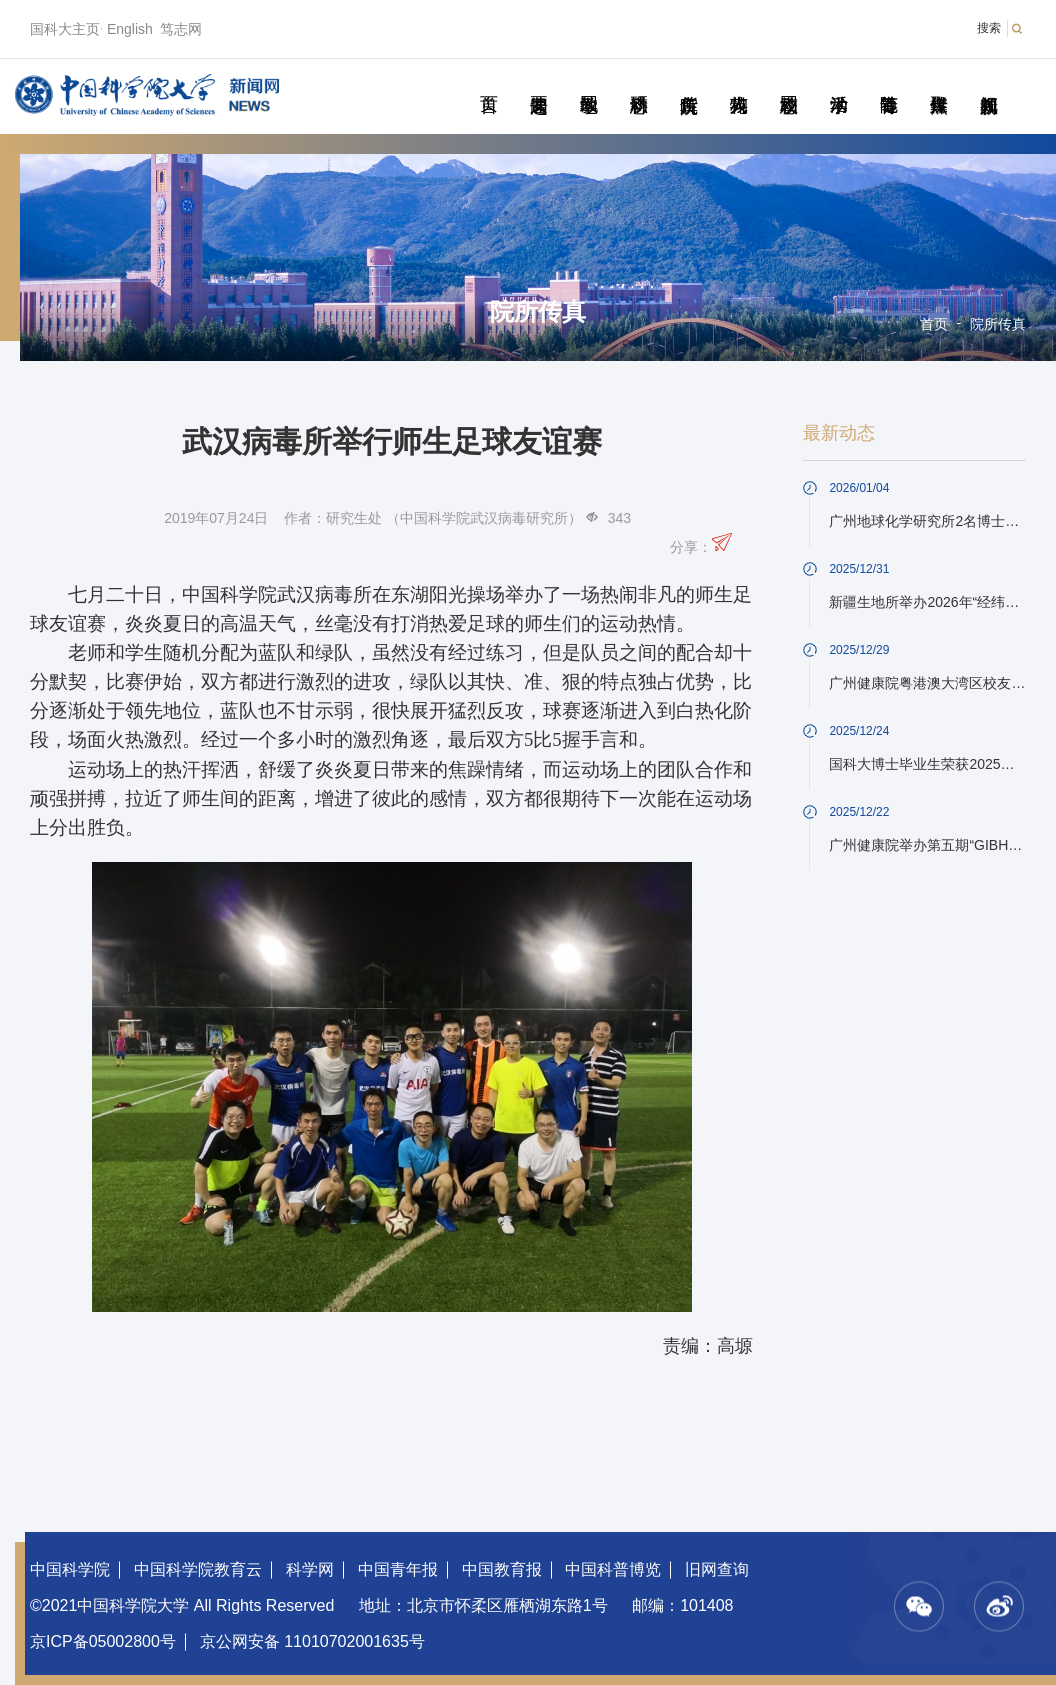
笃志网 (181, 29)
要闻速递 (538, 82)
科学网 (310, 1569)
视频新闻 (988, 82)
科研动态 (638, 82)
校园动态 (788, 82)
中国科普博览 (613, 1569)
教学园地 (588, 82)
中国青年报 (398, 1569)
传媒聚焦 (938, 82)
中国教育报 (502, 1569)
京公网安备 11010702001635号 (312, 1641)
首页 (488, 82)
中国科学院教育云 (198, 1569)
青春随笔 (888, 82)
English (130, 29)
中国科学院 (70, 1569)
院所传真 (688, 82)
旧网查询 (717, 1569)
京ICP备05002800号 (103, 1641)
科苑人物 (738, 82)
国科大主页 (65, 29)
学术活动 (838, 82)
